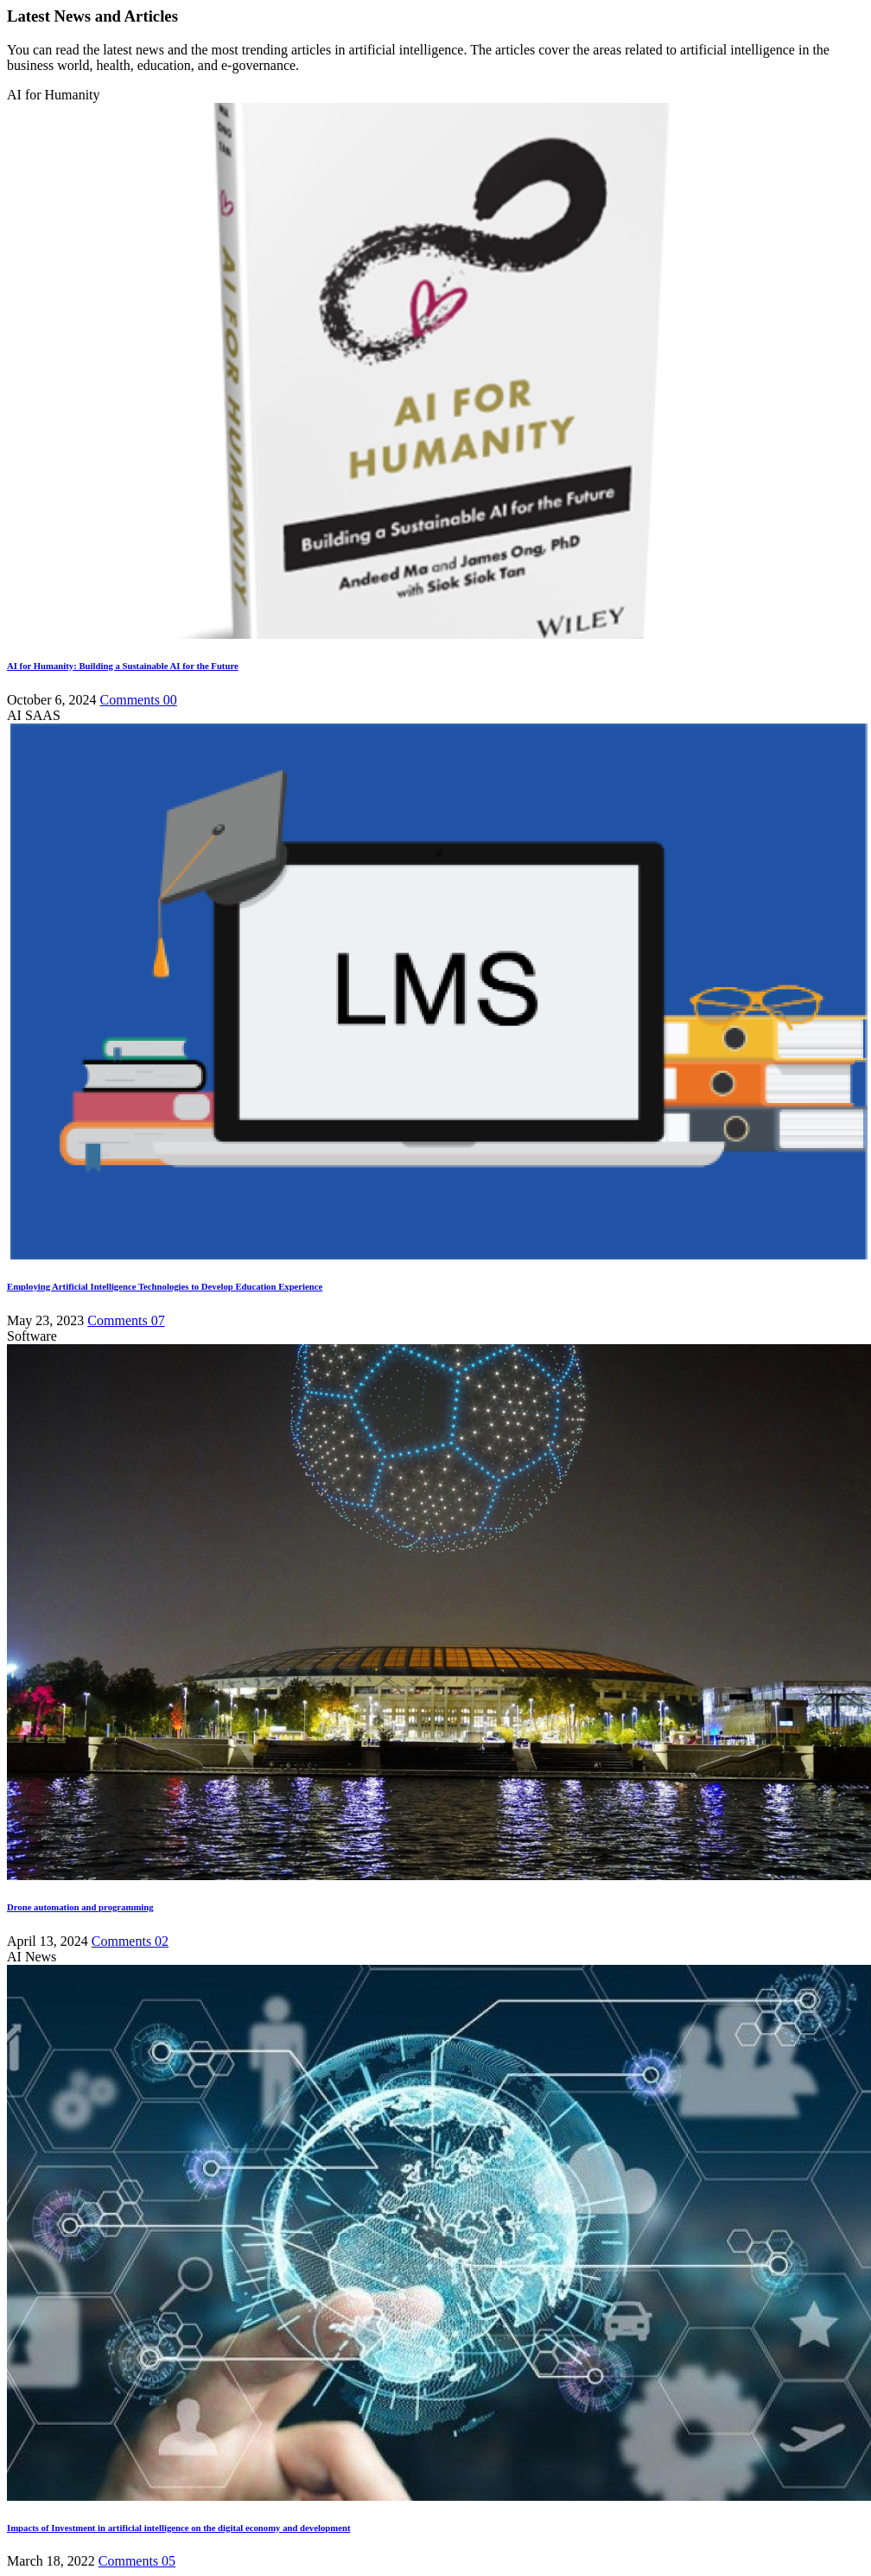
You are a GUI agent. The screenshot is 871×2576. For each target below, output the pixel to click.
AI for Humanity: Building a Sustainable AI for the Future (122, 665)
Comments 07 (125, 1320)
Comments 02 (130, 1941)
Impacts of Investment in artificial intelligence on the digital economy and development (178, 2527)
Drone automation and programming (80, 1907)
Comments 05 (137, 2561)
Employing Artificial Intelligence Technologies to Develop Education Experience (164, 1286)
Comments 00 (138, 699)
